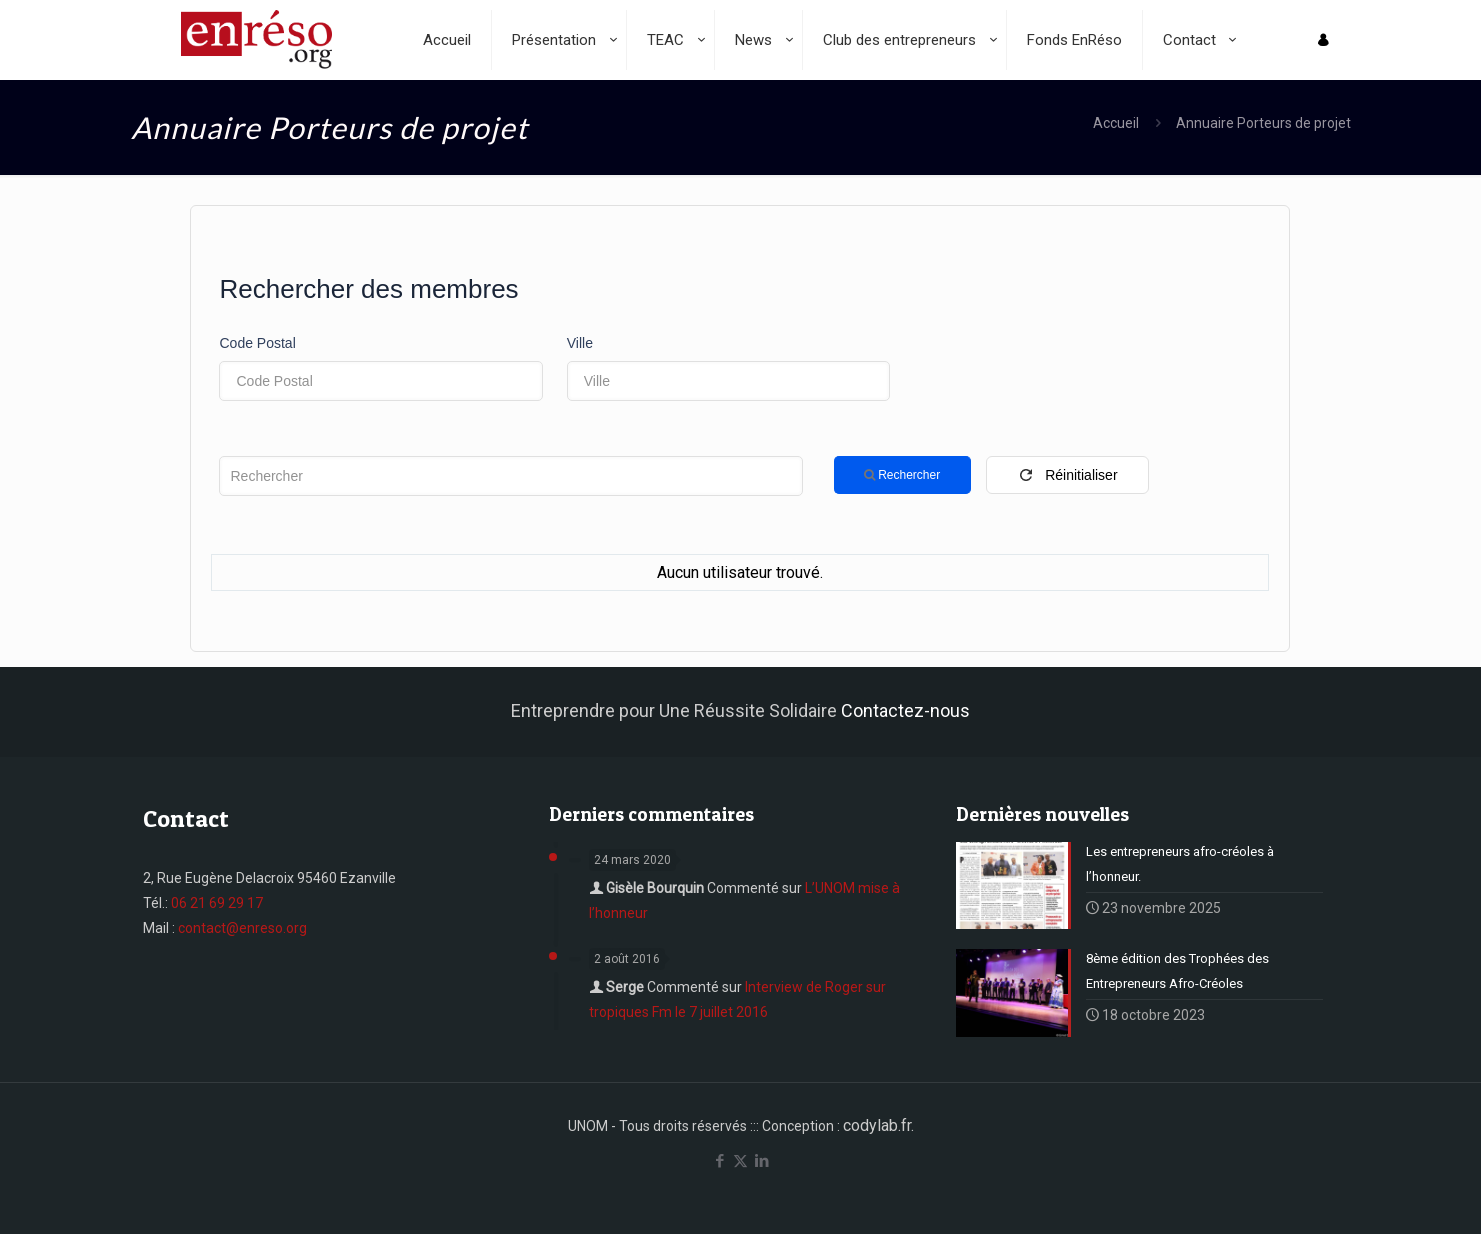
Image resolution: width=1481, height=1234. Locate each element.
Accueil (1116, 123)
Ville (580, 343)
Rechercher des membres (368, 289)
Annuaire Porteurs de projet (1263, 123)
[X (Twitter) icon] (740, 1161)
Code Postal (257, 343)
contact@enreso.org (242, 928)
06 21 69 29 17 (217, 903)
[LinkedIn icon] (761, 1161)
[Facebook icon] (719, 1161)
